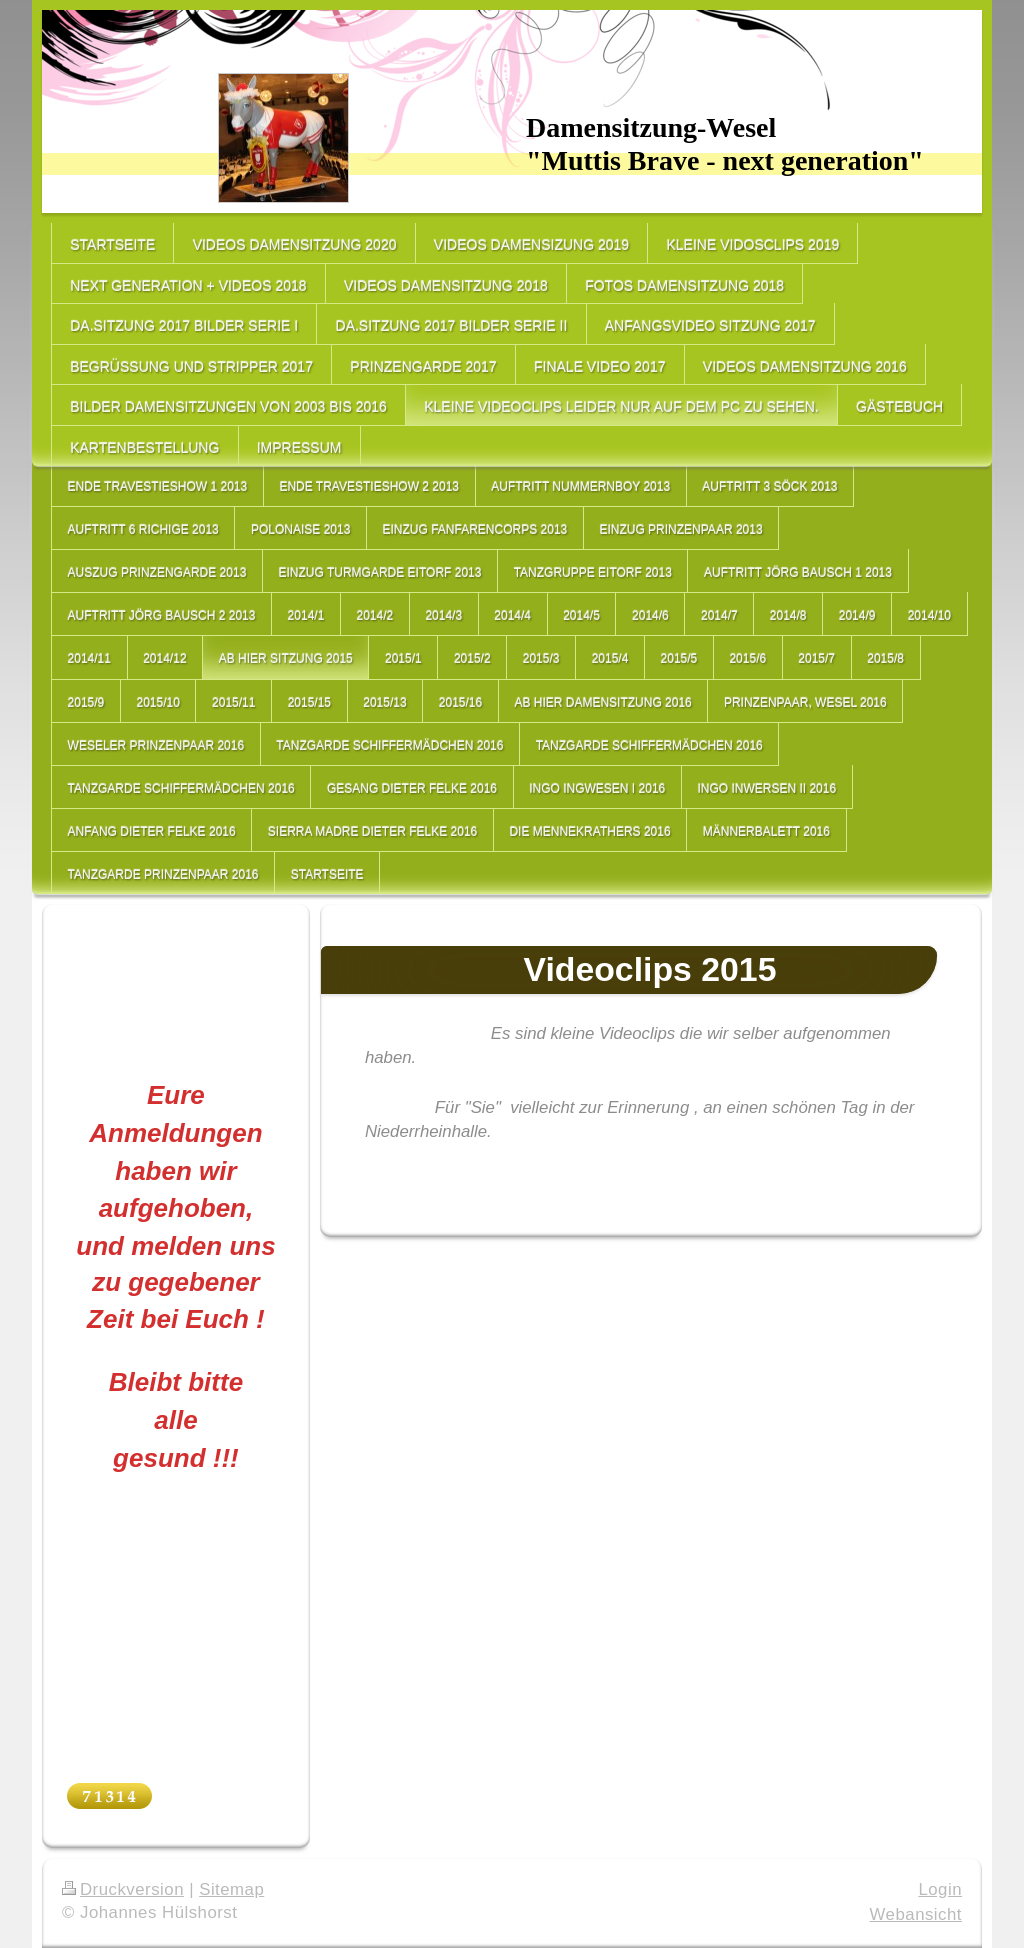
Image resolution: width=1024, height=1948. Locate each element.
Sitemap (231, 1889)
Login (940, 1889)
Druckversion (123, 1889)
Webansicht (916, 1914)
